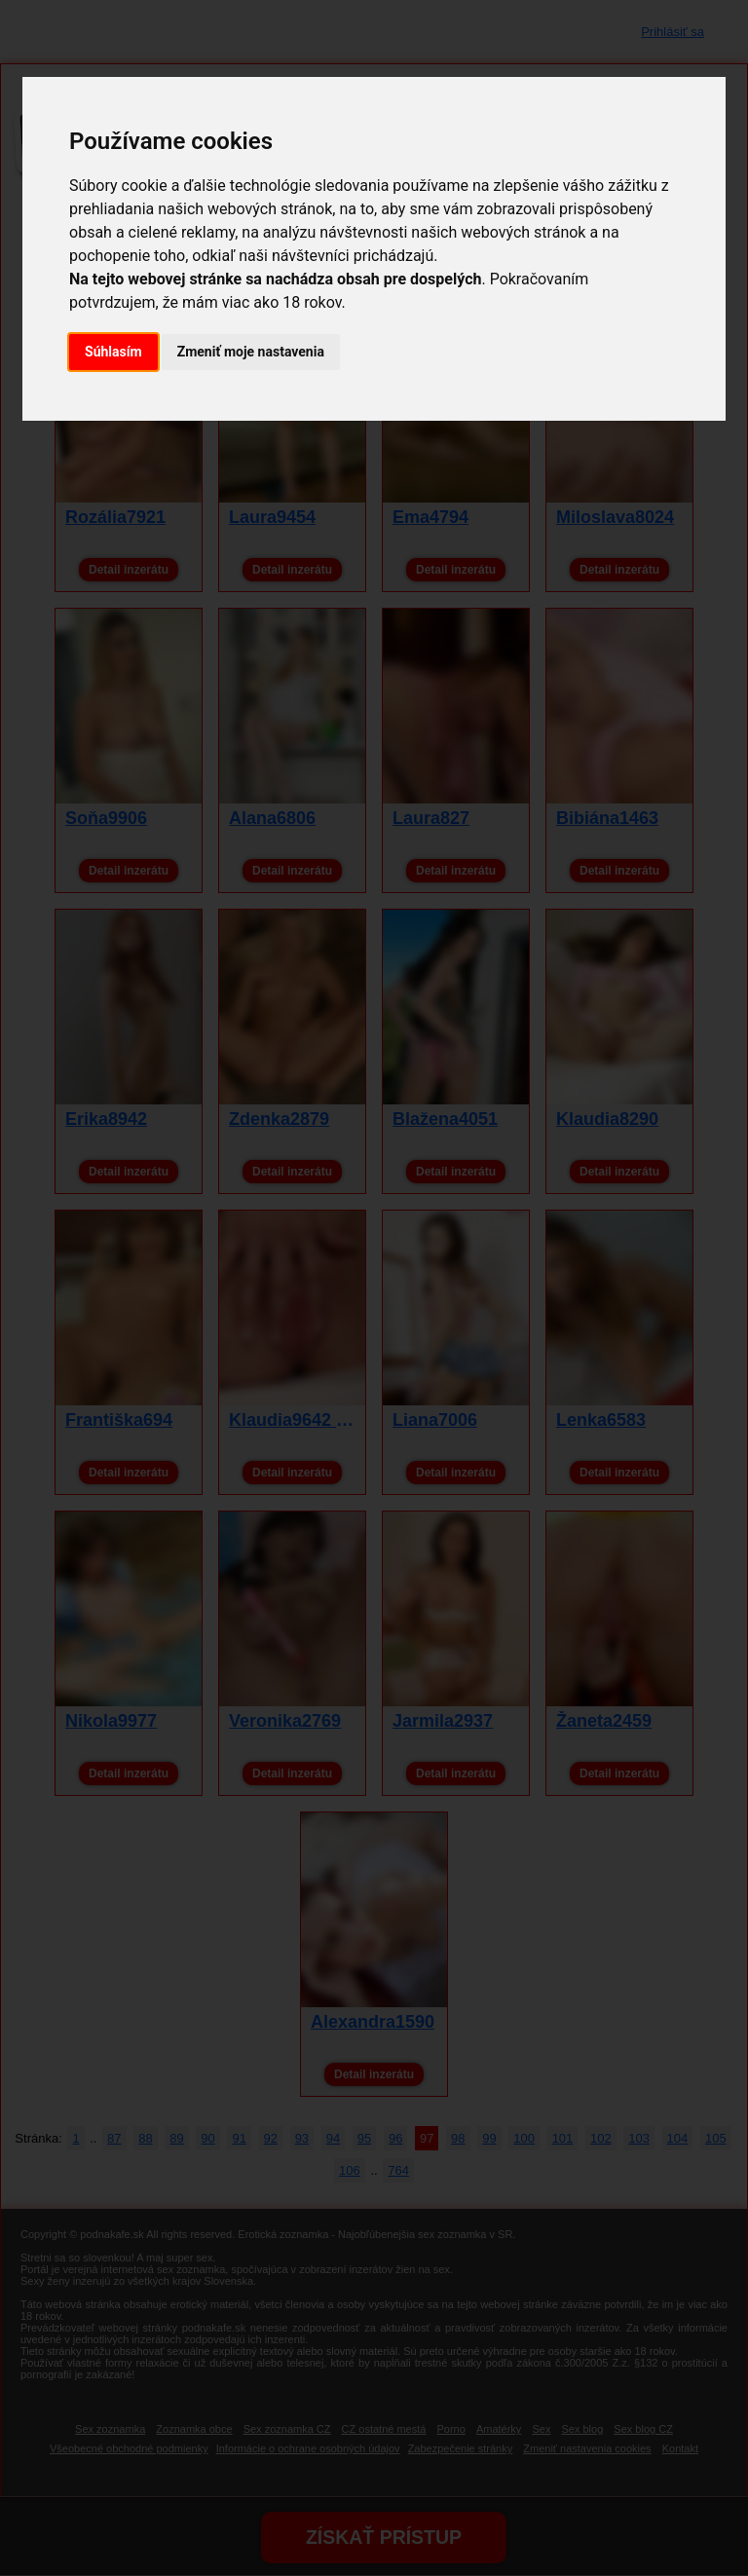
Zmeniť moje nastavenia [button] (250, 351)
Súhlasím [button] (113, 351)
